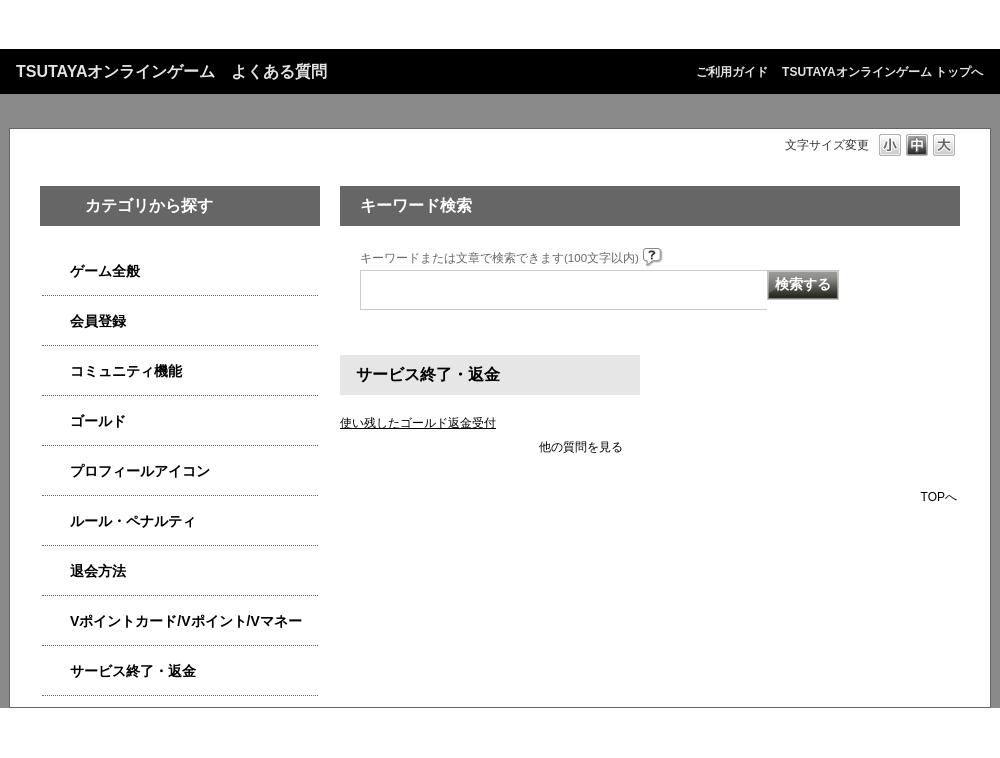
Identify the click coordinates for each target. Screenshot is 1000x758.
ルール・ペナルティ (133, 521)
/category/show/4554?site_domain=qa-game (56, 521)
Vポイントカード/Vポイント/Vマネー (186, 621)
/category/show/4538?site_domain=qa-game (56, 271)
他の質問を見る (581, 447)
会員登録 (98, 321)
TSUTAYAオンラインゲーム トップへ (882, 72)
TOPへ (939, 496)
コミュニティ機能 (126, 371)
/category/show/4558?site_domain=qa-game (56, 321)
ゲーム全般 (105, 271)
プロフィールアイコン (140, 471)
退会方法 (98, 571)
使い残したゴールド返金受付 (418, 423)
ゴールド (98, 421)
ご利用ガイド (732, 72)
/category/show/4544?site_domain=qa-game (56, 371)
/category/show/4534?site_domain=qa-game (56, 621)
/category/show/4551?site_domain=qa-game (56, 471)
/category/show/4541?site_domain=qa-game (56, 421)
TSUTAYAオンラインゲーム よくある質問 (171, 71)
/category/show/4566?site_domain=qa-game (56, 571)
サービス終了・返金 (133, 671)
